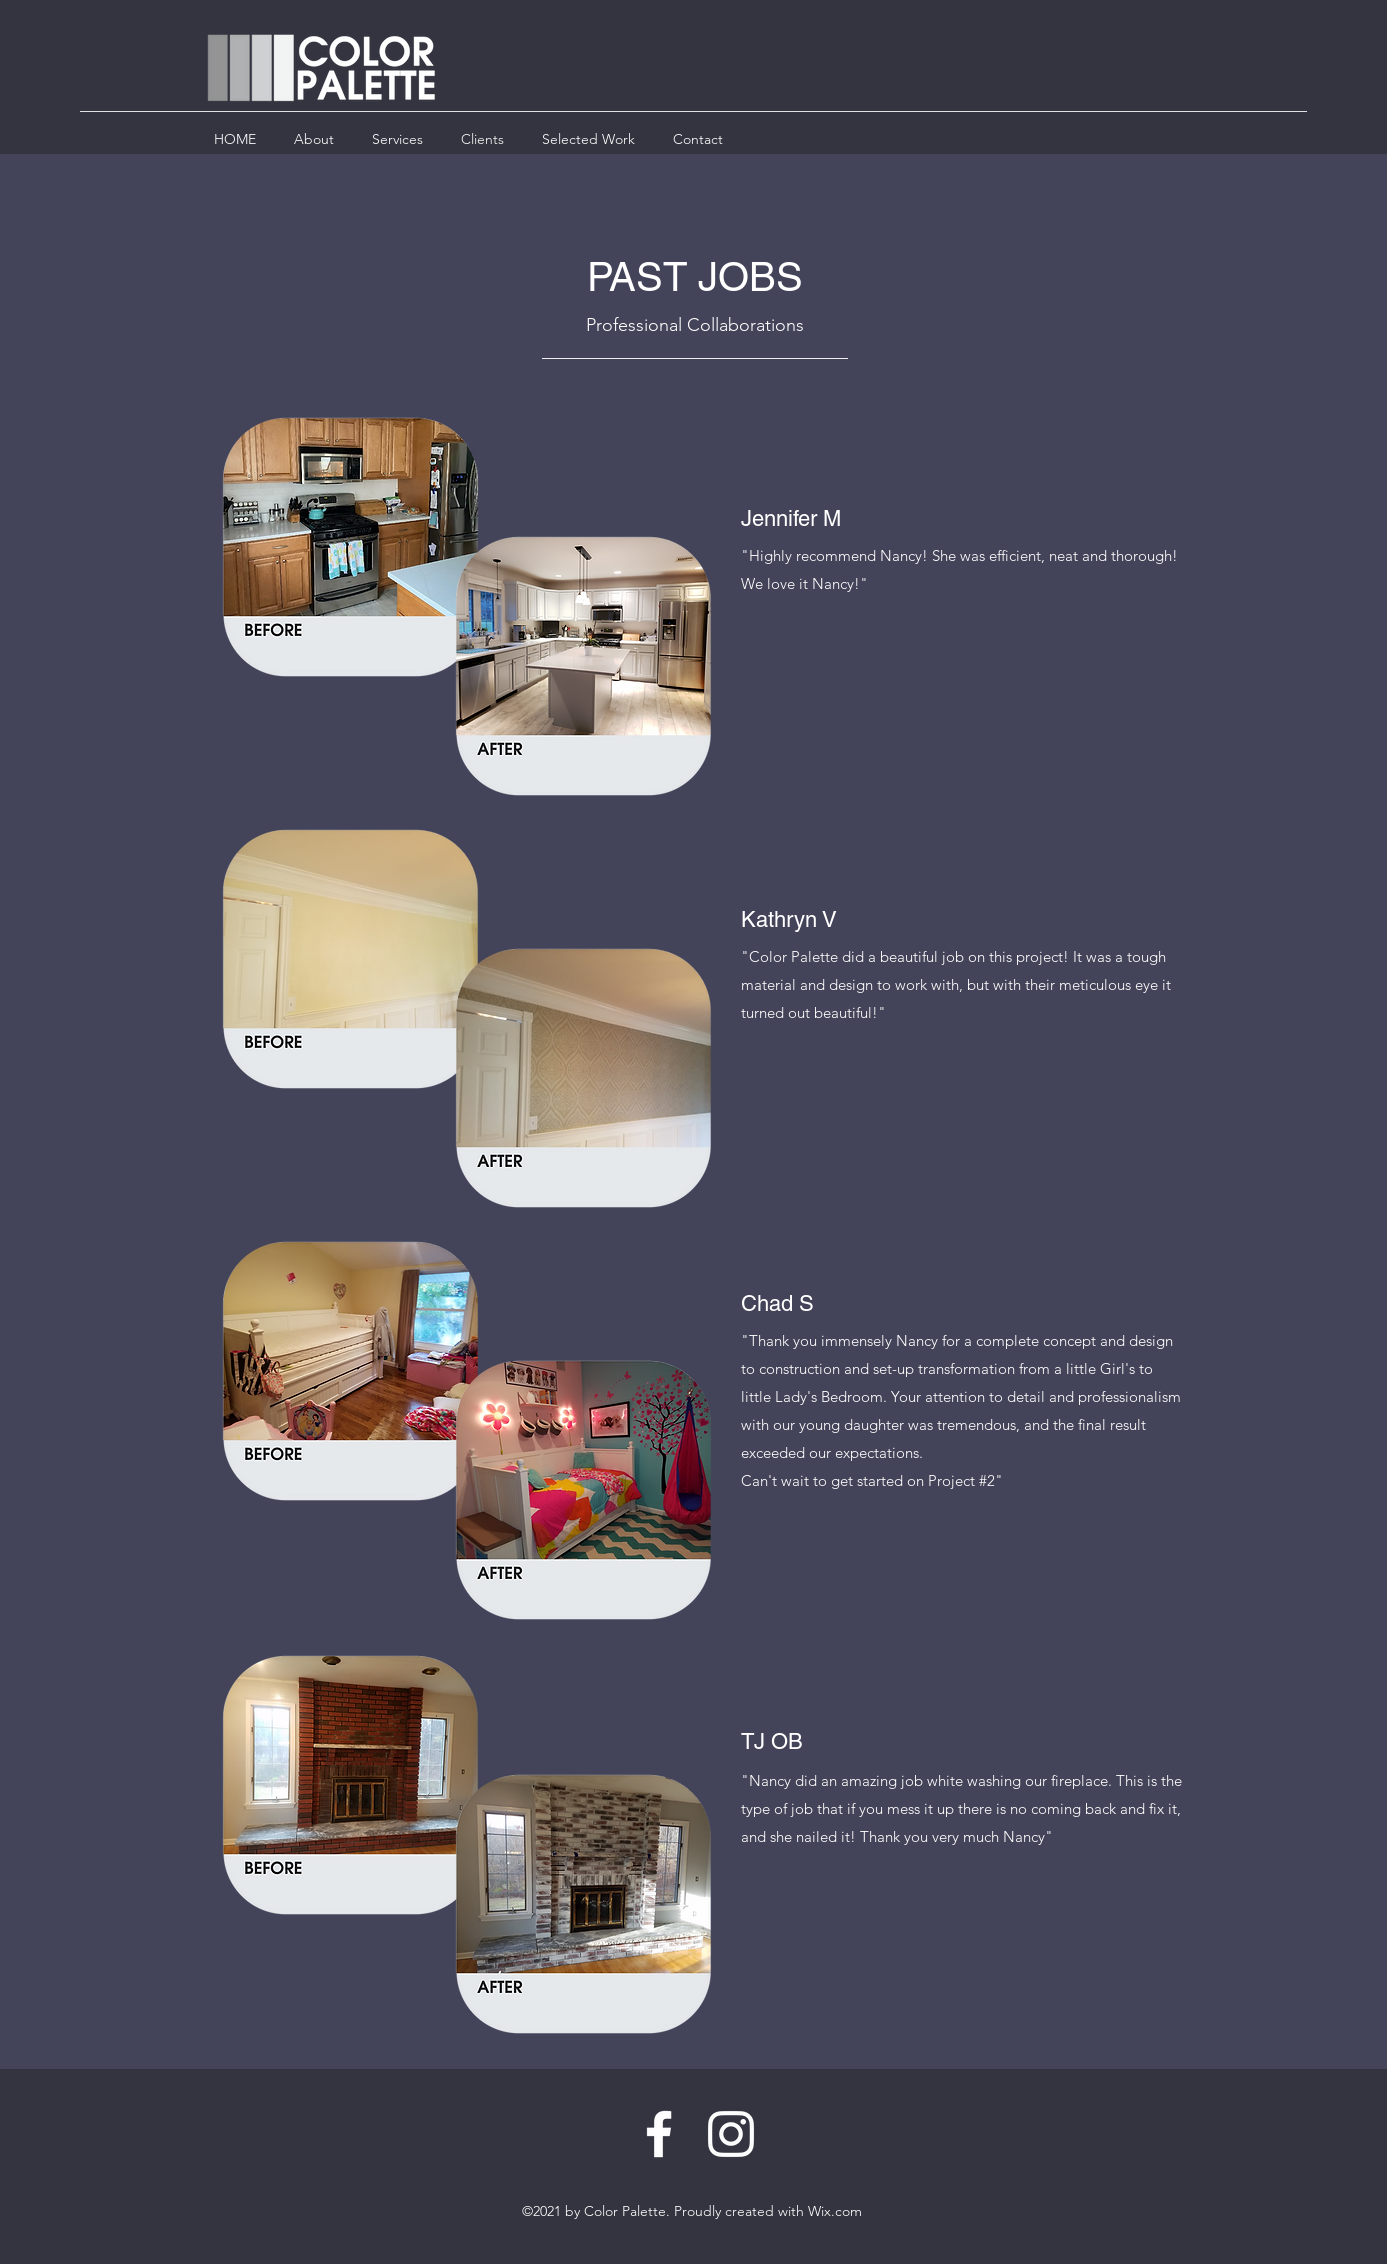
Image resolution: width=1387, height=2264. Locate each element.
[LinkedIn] (731, 2134)
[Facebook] (659, 2134)
